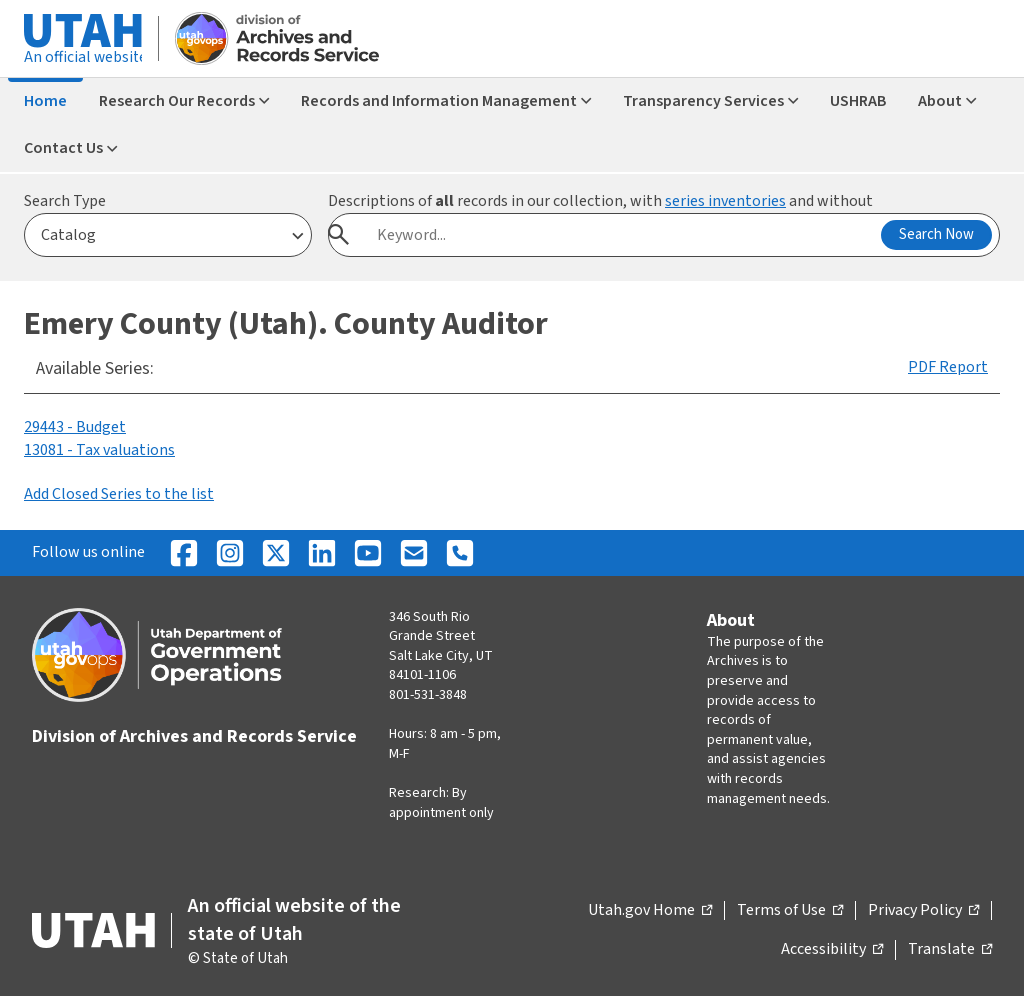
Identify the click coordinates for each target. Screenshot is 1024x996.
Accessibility (832, 950)
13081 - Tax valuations (99, 450)
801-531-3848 (428, 695)
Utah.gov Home (650, 911)
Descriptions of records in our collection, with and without (600, 201)
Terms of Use (790, 911)
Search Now (936, 234)
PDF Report (948, 367)
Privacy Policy (923, 911)
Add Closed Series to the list (119, 494)
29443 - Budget (75, 427)
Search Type (65, 201)
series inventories (725, 201)
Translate (950, 950)
